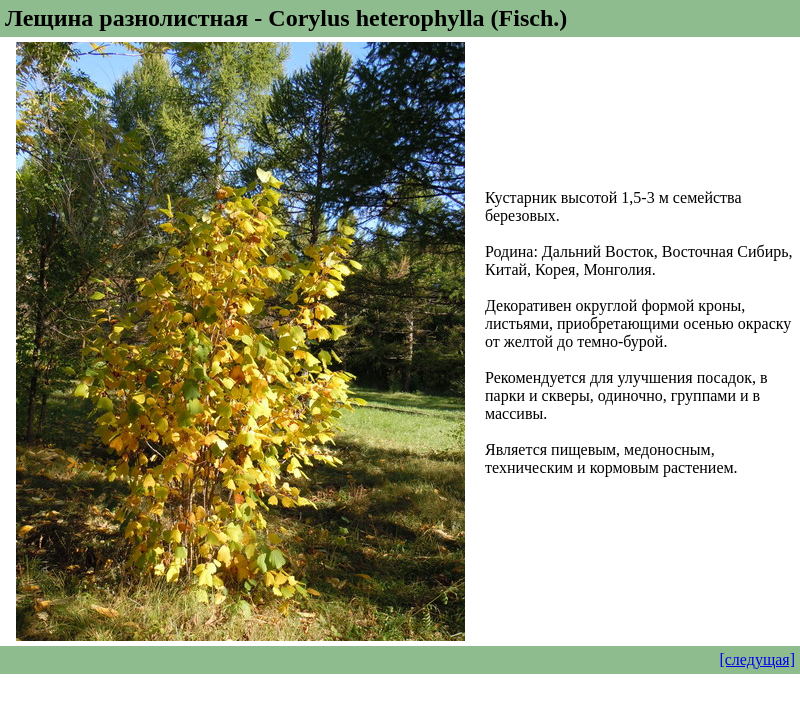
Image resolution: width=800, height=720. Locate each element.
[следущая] (757, 659)
